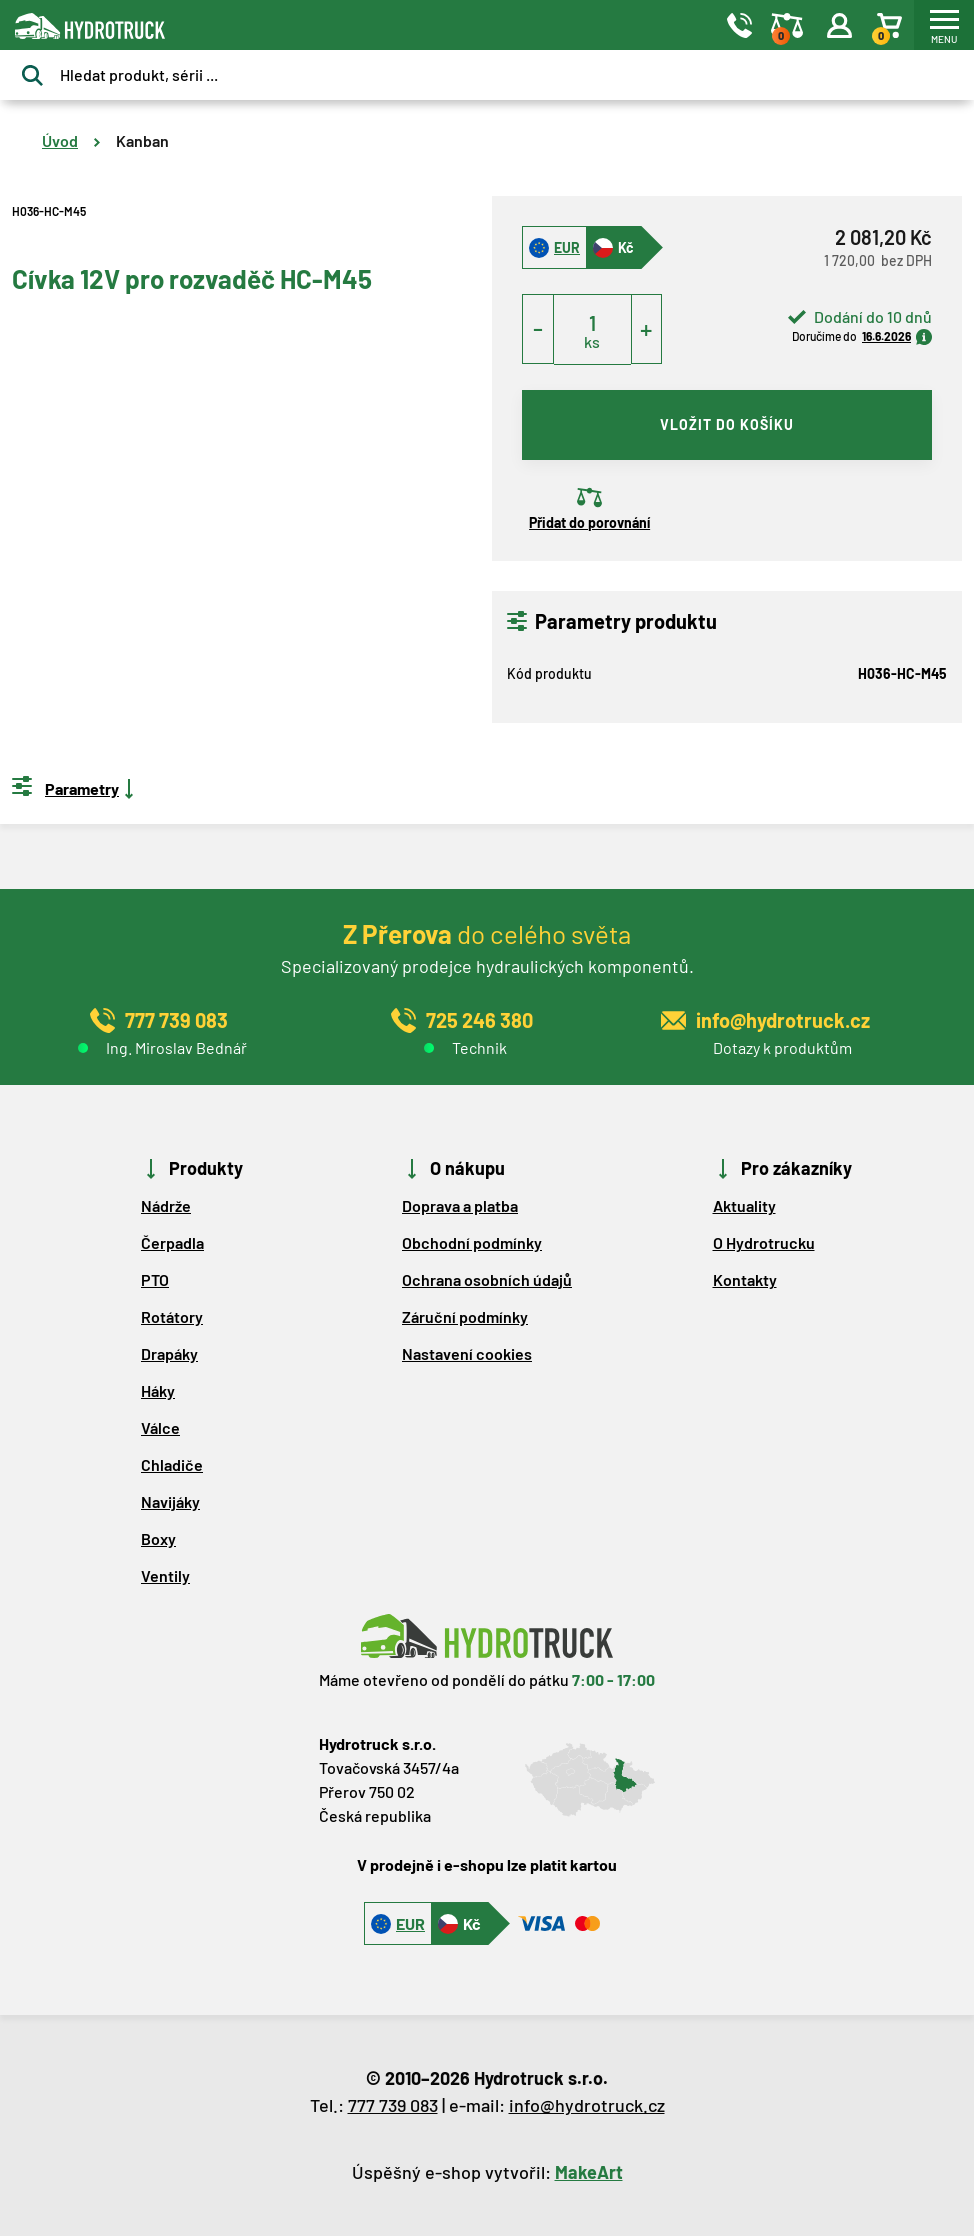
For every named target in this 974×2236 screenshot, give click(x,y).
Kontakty (745, 1279)
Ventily (165, 1575)
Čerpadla (172, 1242)
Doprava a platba (460, 1205)
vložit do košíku (727, 424)
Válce (160, 1427)
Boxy (158, 1538)
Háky (158, 1390)
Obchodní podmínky (472, 1242)
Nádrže (166, 1205)
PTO (155, 1279)
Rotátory (172, 1316)
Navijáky (170, 1501)
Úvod (60, 140)
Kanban (142, 140)
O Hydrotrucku (764, 1242)
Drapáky (169, 1353)
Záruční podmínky (465, 1316)
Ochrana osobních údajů (487, 1279)
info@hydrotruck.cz (587, 2105)
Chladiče (172, 1464)
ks (592, 341)
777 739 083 (393, 2105)
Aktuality (744, 1205)
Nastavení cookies (467, 1353)
